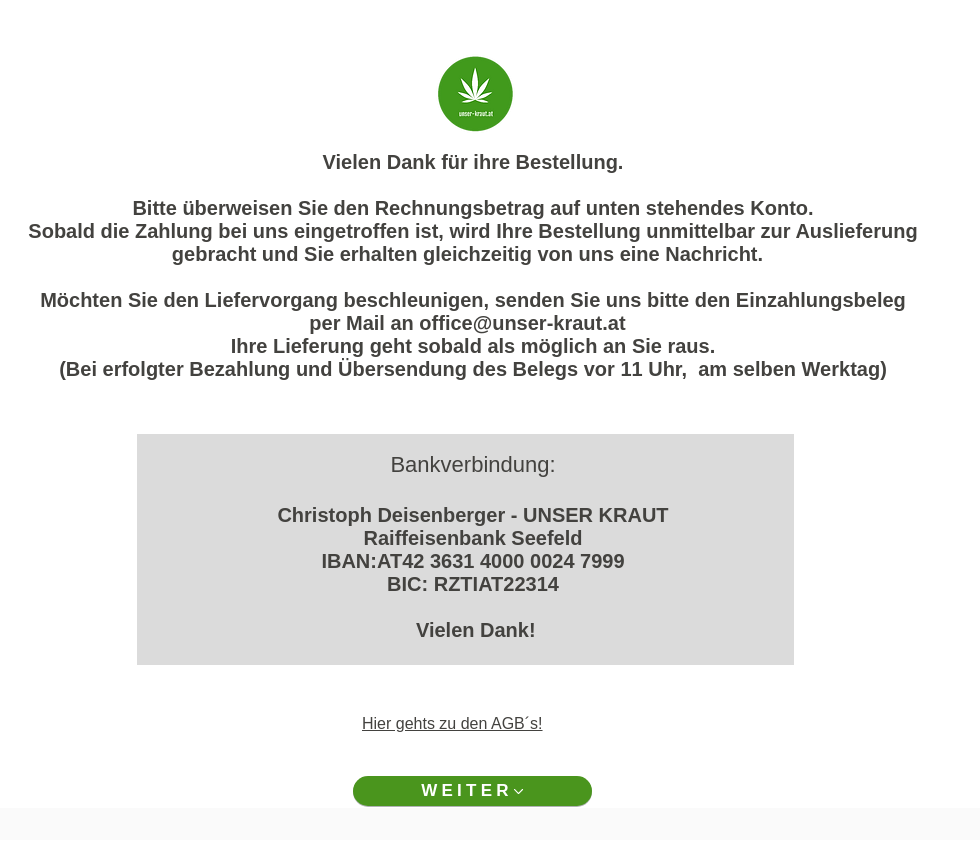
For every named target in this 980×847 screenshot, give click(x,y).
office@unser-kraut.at (522, 323)
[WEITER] (472, 791)
